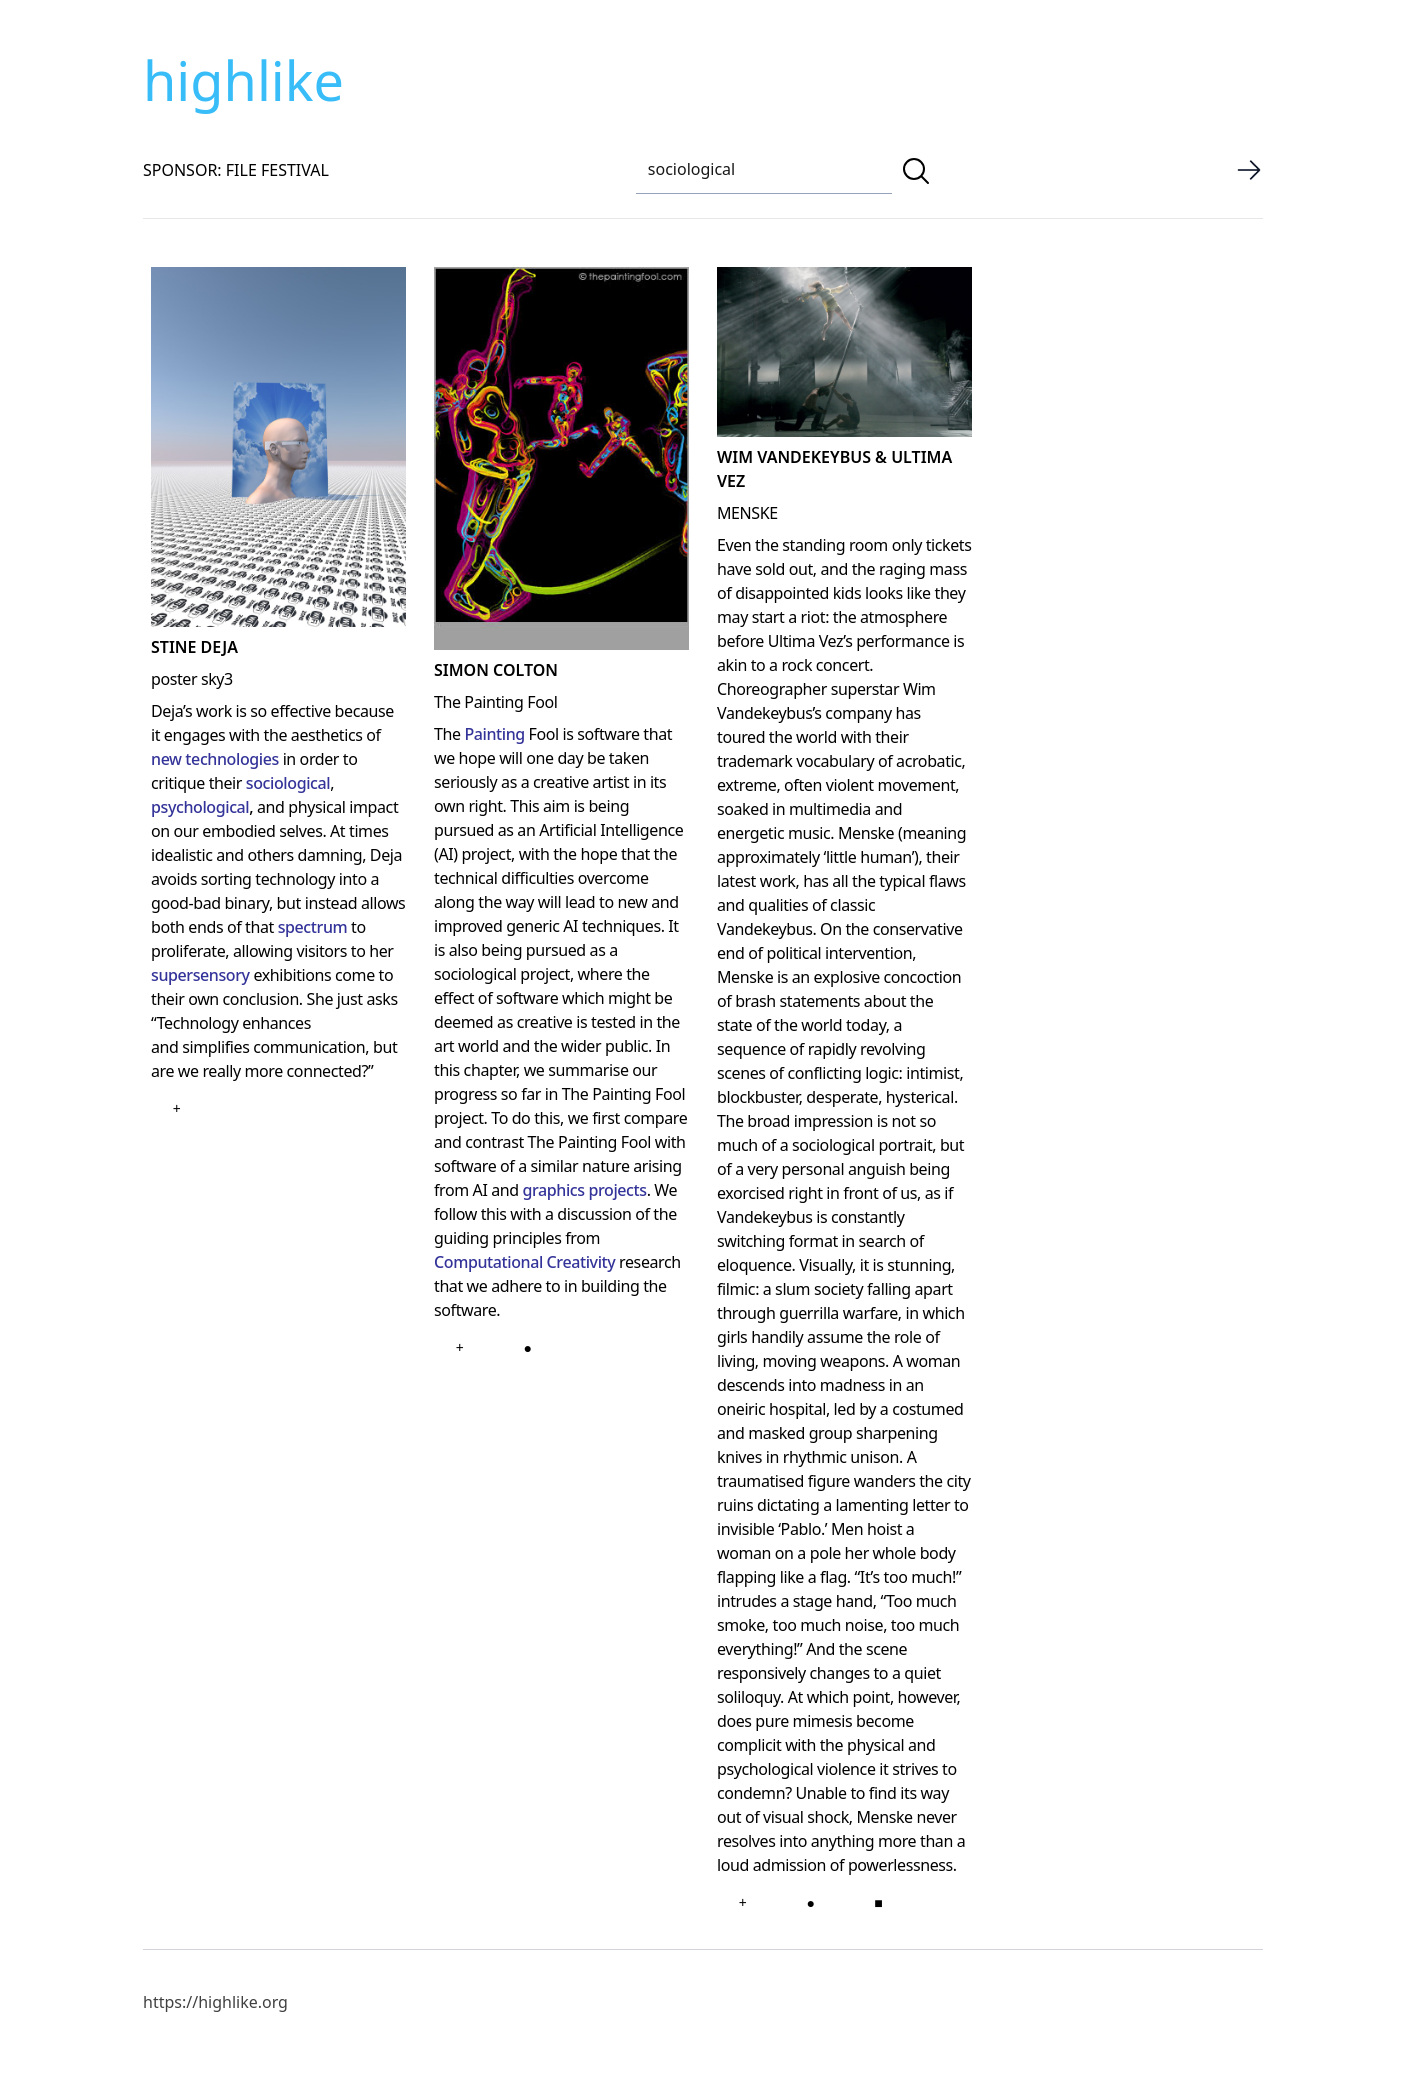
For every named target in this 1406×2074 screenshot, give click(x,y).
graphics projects (584, 1190)
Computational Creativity (524, 1262)
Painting (494, 734)
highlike (243, 80)
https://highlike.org (215, 2002)
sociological (288, 783)
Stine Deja (194, 647)
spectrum (313, 927)
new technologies (215, 759)
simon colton (496, 670)
